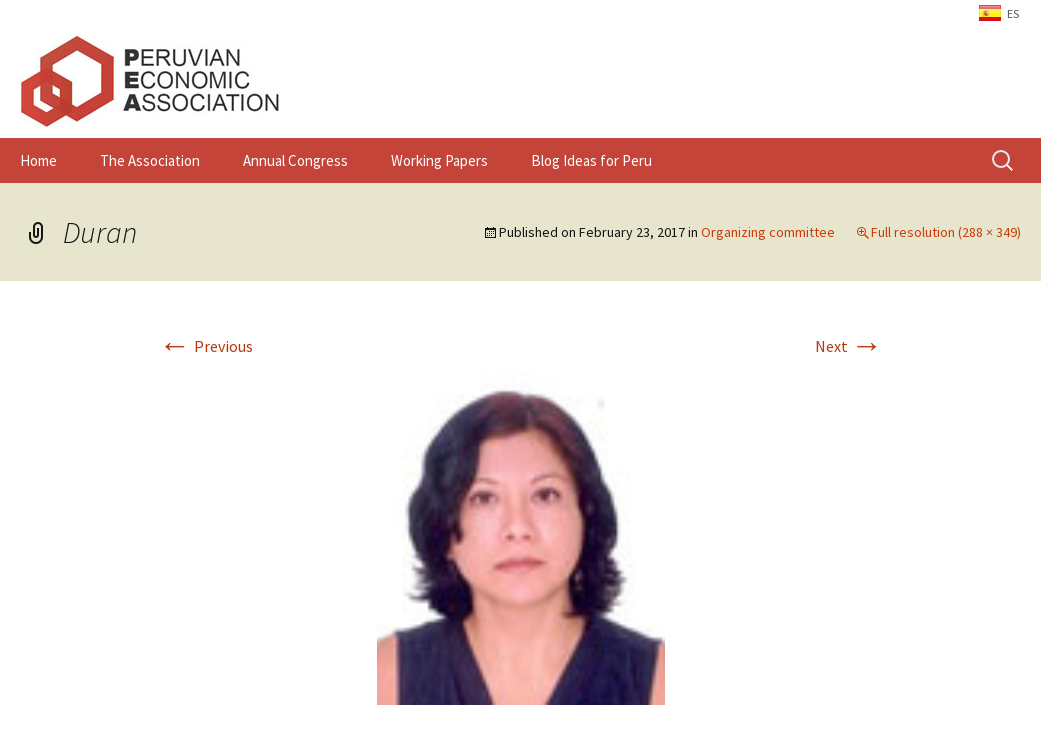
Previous (206, 346)
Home (38, 160)
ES (1013, 13)
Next (849, 346)
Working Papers (439, 160)
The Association (150, 160)
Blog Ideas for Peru (591, 160)
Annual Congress (295, 160)
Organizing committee (768, 232)
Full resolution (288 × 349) (946, 232)
